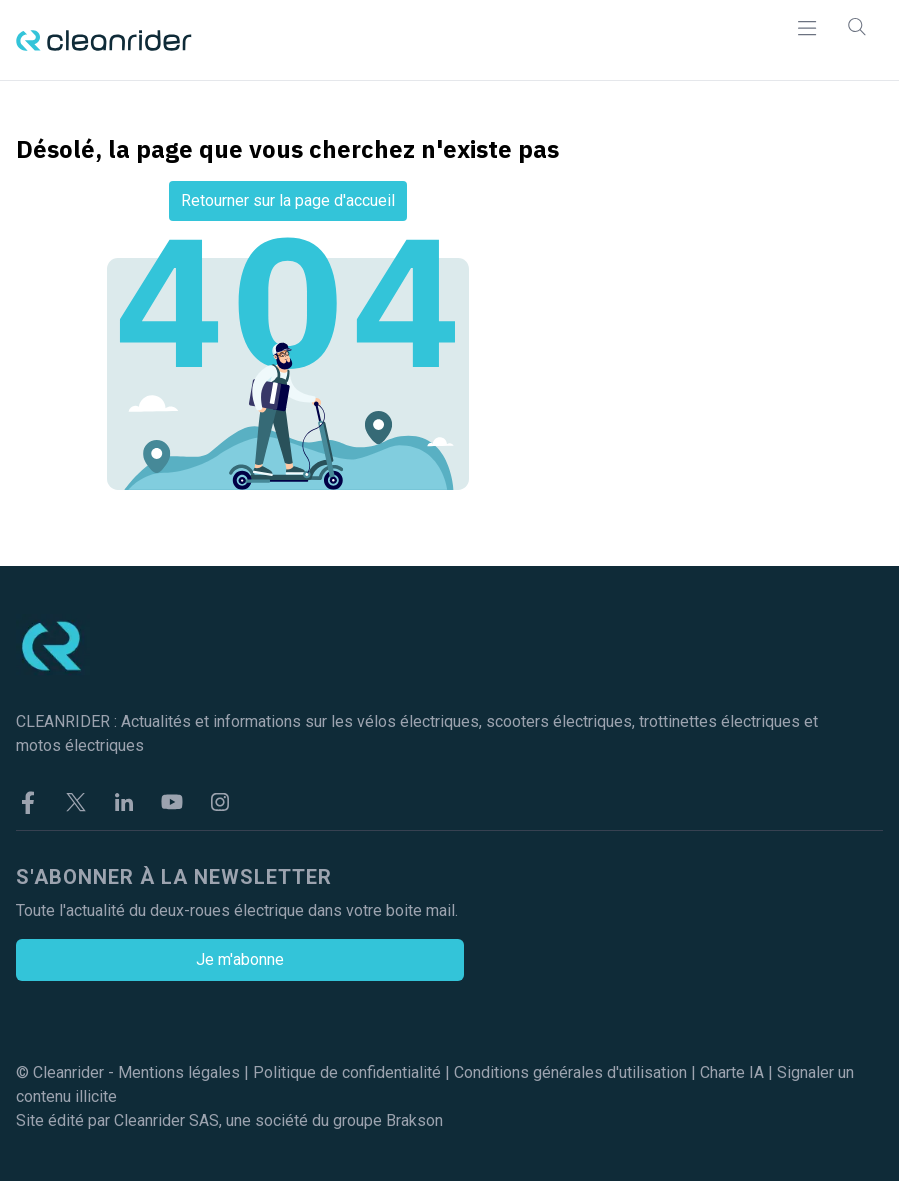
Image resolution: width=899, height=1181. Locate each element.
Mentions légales (179, 1072)
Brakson (414, 1120)
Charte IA (732, 1072)
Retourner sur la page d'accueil (288, 200)
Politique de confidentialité (347, 1072)
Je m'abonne (240, 959)
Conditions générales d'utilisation (570, 1072)
